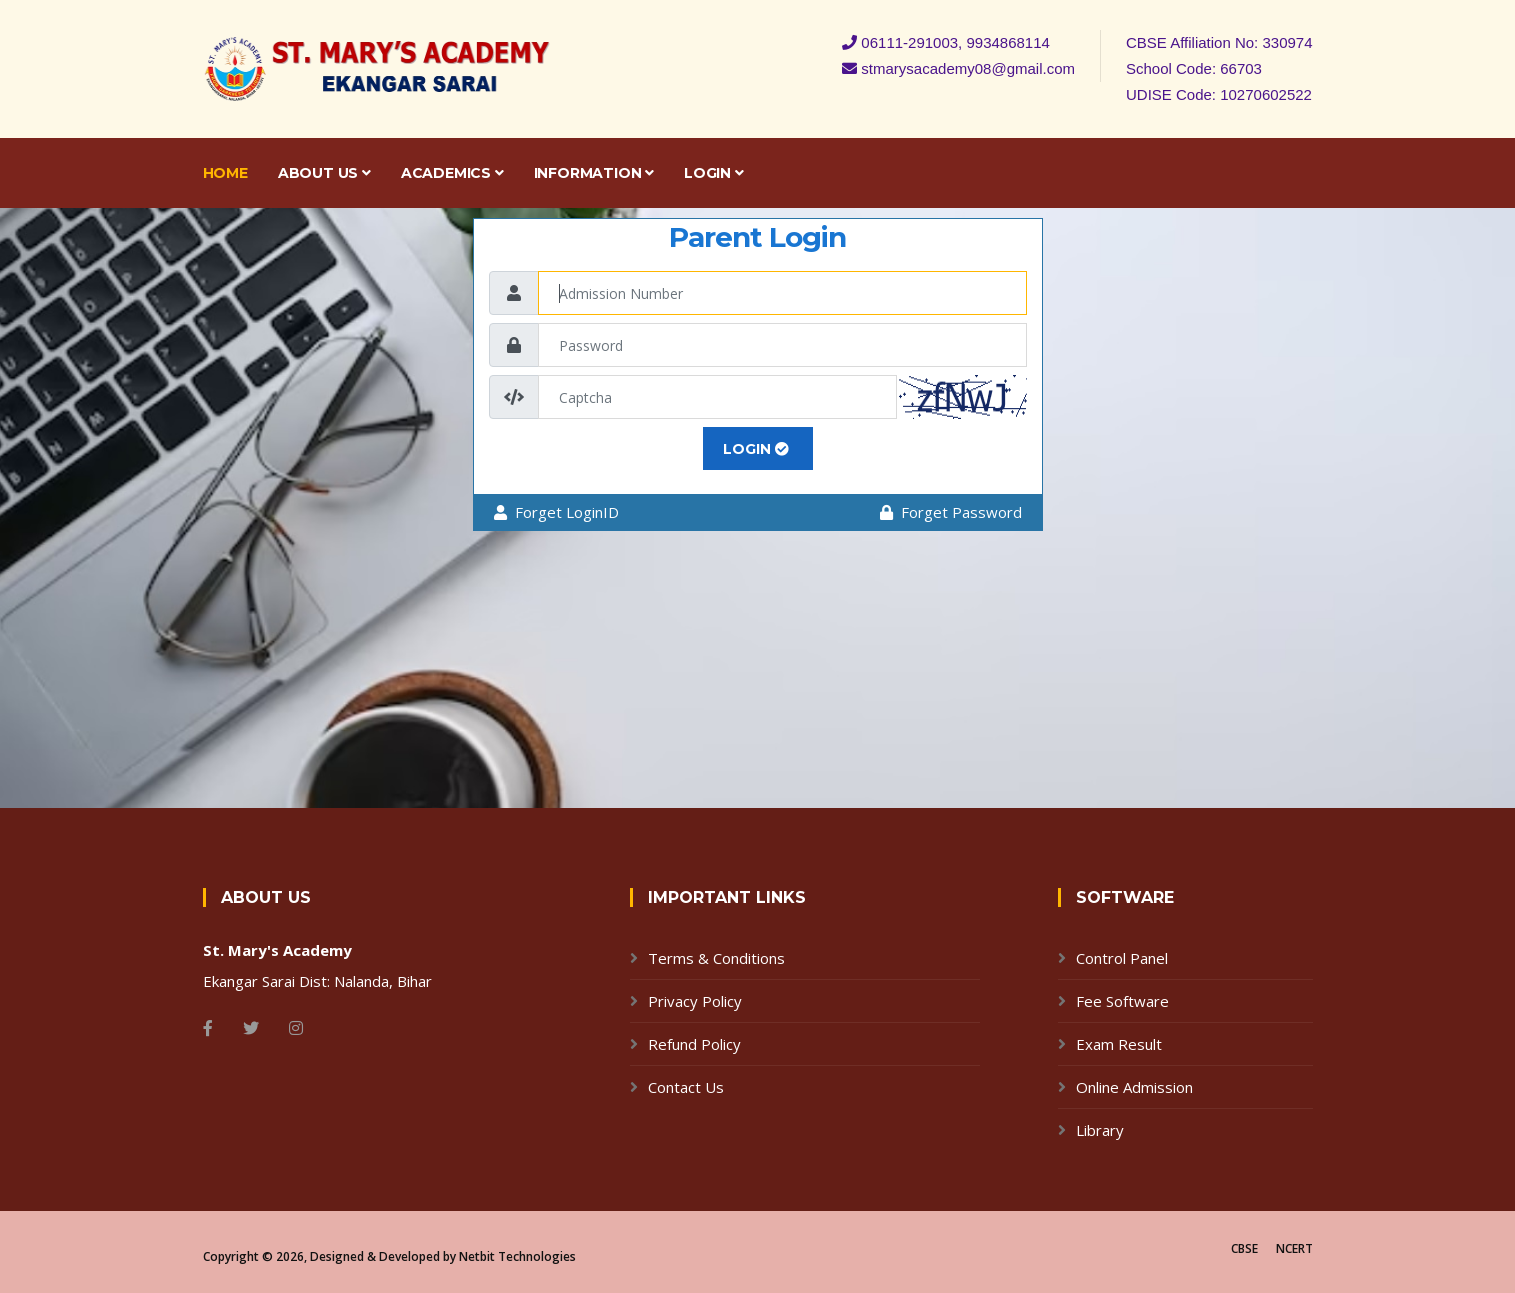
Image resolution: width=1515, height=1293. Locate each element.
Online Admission (1134, 1087)
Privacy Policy (695, 1001)
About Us (324, 173)
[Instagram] (296, 1028)
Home (225, 173)
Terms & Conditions (716, 958)
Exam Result (1119, 1044)
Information (594, 173)
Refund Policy (694, 1044)
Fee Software (1122, 1001)
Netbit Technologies (517, 1256)
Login (714, 173)
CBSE (1244, 1248)
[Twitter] (251, 1028)
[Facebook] (208, 1028)
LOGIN (756, 449)
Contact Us (686, 1087)
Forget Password (951, 512)
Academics (452, 173)
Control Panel (1122, 958)
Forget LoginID (556, 512)
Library (1100, 1130)
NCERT (1294, 1248)
